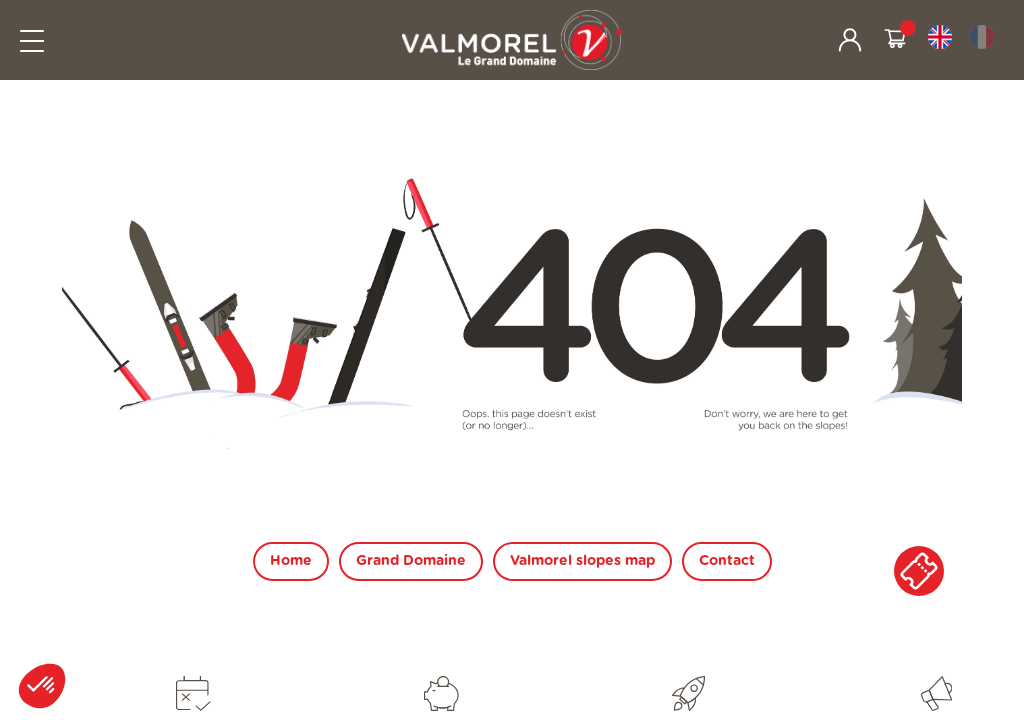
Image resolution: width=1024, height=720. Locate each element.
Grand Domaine (411, 561)
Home (291, 561)
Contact (727, 561)
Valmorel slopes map (582, 561)
